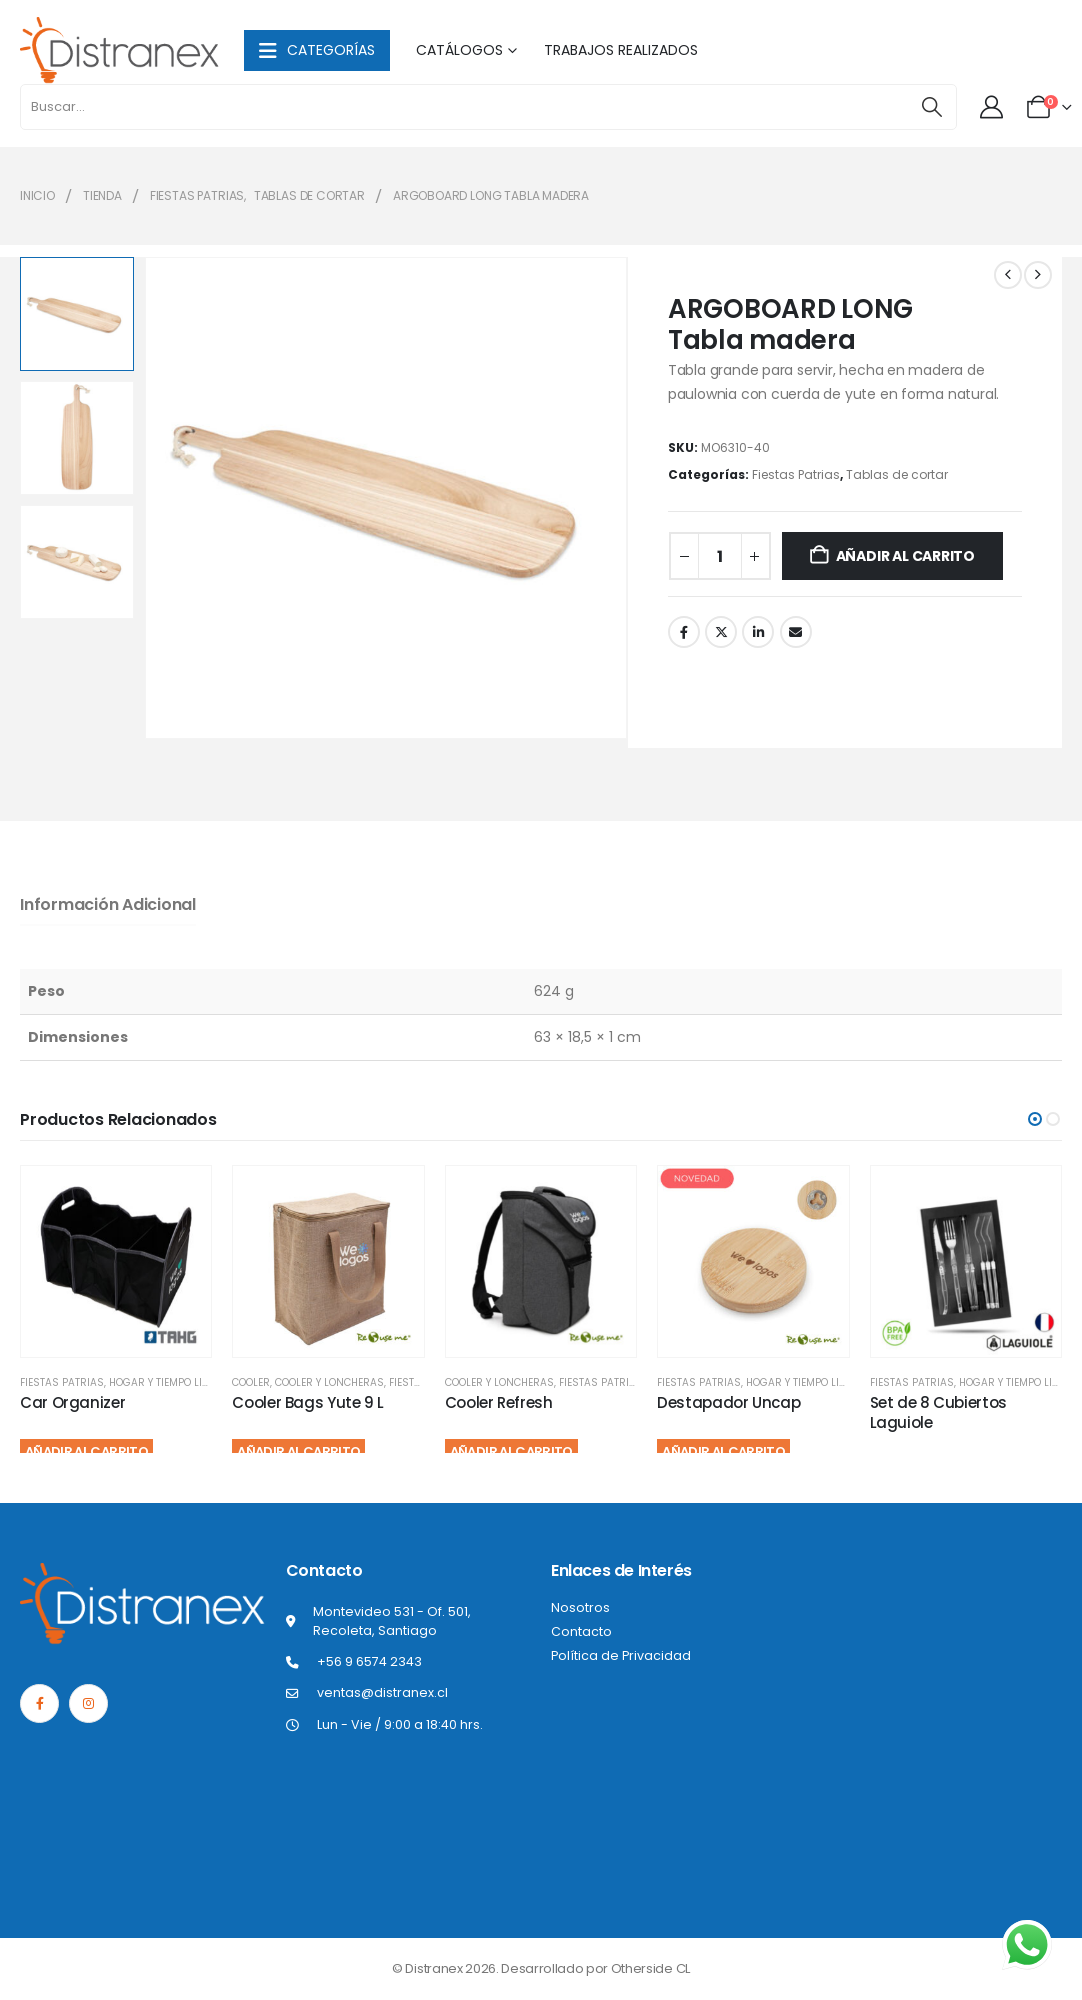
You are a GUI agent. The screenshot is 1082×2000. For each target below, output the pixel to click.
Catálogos (459, 50)
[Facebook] (39, 1703)
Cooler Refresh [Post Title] (499, 1402)
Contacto (581, 1631)
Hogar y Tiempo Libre (164, 1382)
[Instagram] (88, 1703)
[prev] (1008, 275)
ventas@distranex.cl (382, 1692)
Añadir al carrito (905, 556)
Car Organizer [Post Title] (72, 1402)
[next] (1038, 275)
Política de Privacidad (621, 1655)
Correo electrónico (796, 632)
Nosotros (580, 1607)
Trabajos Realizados (621, 50)
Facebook (684, 632)
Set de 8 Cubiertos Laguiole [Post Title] (938, 1412)
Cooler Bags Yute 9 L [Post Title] (308, 1402)
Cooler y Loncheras (329, 1382)
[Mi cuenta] (993, 107)
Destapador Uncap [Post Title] (728, 1402)
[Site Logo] (120, 50)
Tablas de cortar (897, 474)
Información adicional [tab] (108, 904)
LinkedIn (758, 632)
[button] (1035, 1119)
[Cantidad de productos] (720, 556)
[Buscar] (931, 107)
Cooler (251, 1382)
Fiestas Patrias (796, 474)
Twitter (721, 632)
